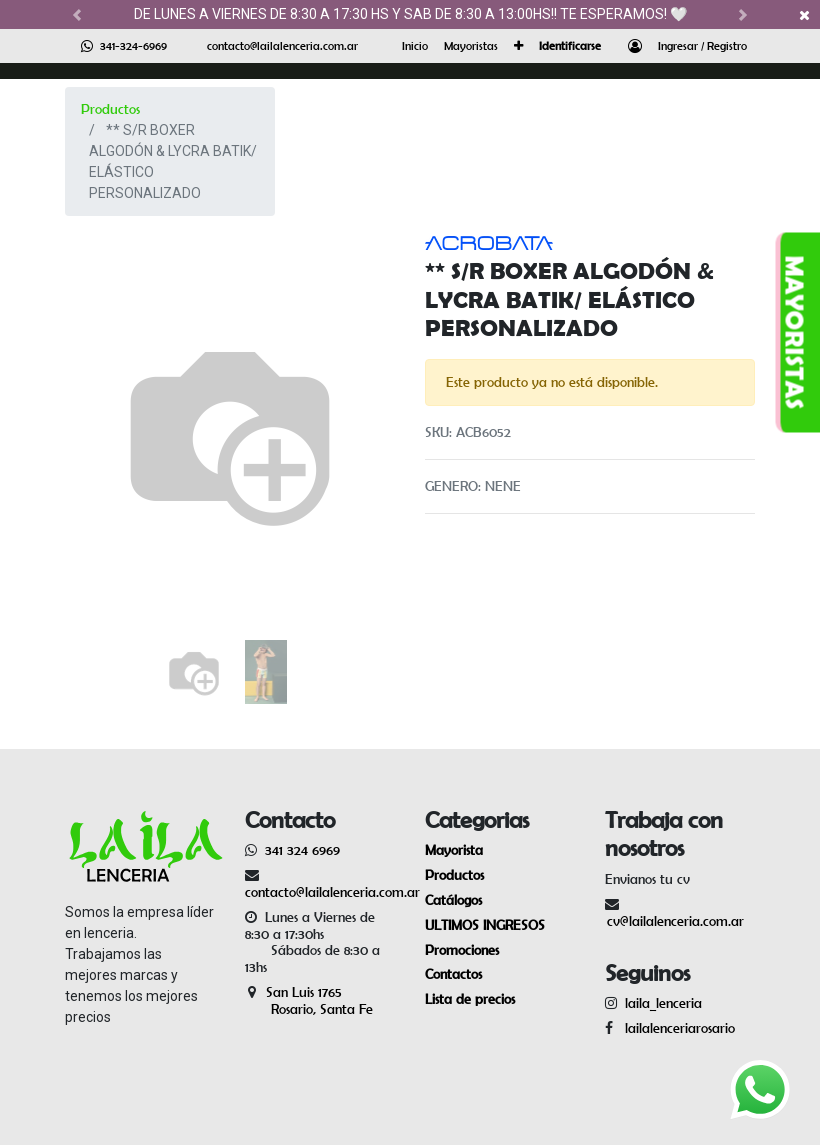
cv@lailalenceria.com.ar (675, 921)
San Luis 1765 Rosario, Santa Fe (309, 1000)
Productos (110, 109)
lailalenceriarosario (676, 1028)
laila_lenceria (663, 1003)
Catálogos (453, 900)
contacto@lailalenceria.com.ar (282, 45)
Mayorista (454, 850)
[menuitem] (415, 46)
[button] (518, 46)
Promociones (462, 950)
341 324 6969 (302, 850)
